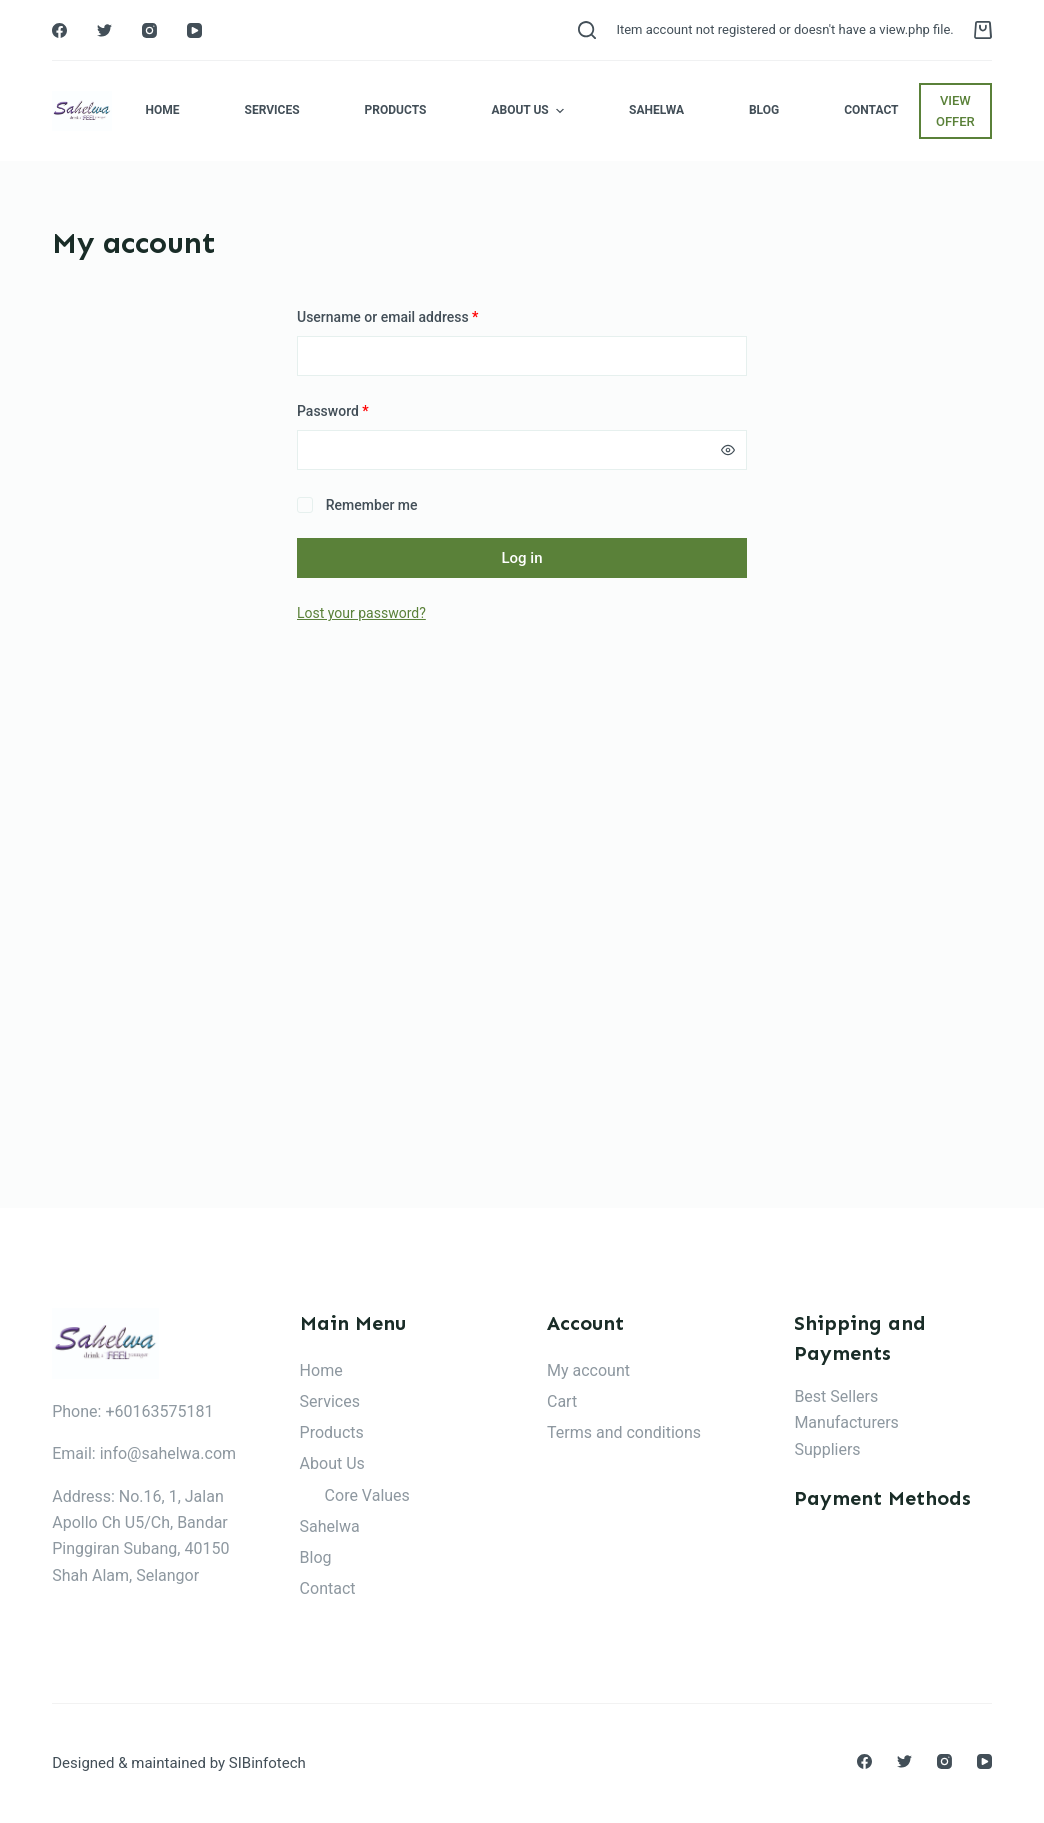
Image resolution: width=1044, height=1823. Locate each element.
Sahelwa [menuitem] (656, 110)
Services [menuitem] (272, 110)
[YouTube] (194, 30)
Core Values (367, 1495)
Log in (521, 558)
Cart (562, 1401)
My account (588, 1370)
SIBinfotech (267, 1763)
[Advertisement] (522, 946)
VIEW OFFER (955, 111)
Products (332, 1432)
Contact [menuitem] (871, 110)
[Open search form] (587, 30)
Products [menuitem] (396, 110)
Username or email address (387, 317)
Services (330, 1401)
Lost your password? (361, 613)
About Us (332, 1463)
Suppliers (827, 1449)
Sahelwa (330, 1526)
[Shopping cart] (983, 30)
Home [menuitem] (163, 110)
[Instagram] (149, 30)
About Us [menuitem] (530, 111)
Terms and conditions (624, 1432)
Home (321, 1370)
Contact (328, 1588)
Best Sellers (836, 1396)
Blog (316, 1557)
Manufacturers (846, 1422)
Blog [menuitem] (764, 110)
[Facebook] (59, 30)
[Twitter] (104, 30)
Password (333, 411)
